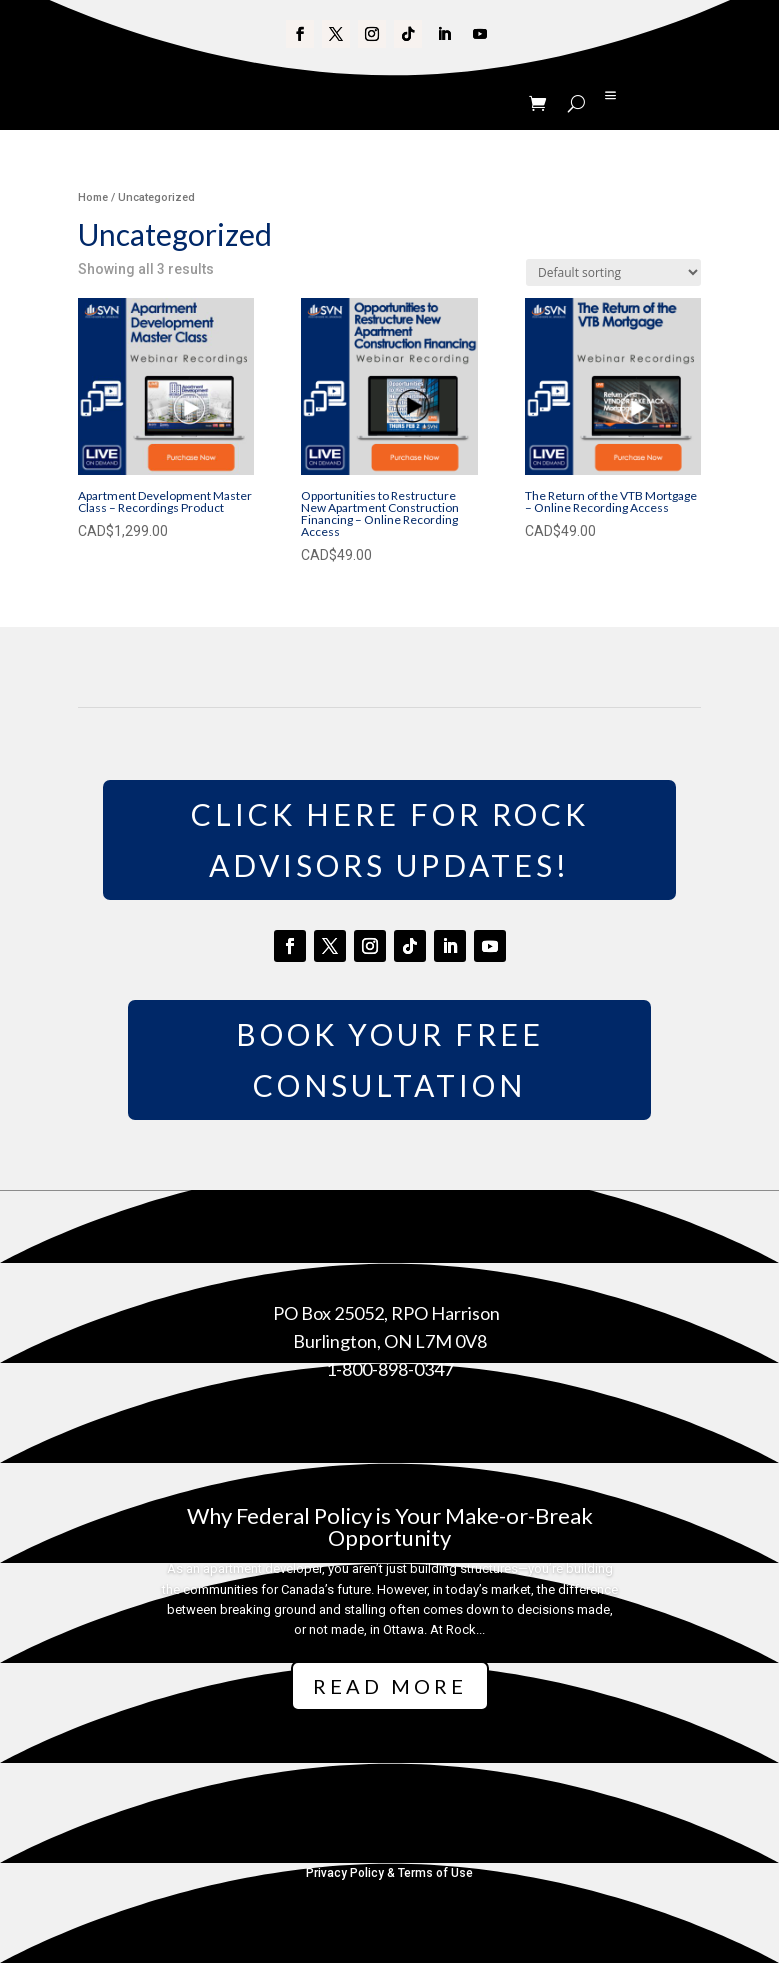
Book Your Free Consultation (390, 1059)
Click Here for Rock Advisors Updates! (390, 839)
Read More (390, 1686)
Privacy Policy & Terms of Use (389, 1873)
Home (93, 197)
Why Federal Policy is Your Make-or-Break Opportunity (390, 1526)
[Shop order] (613, 272)
